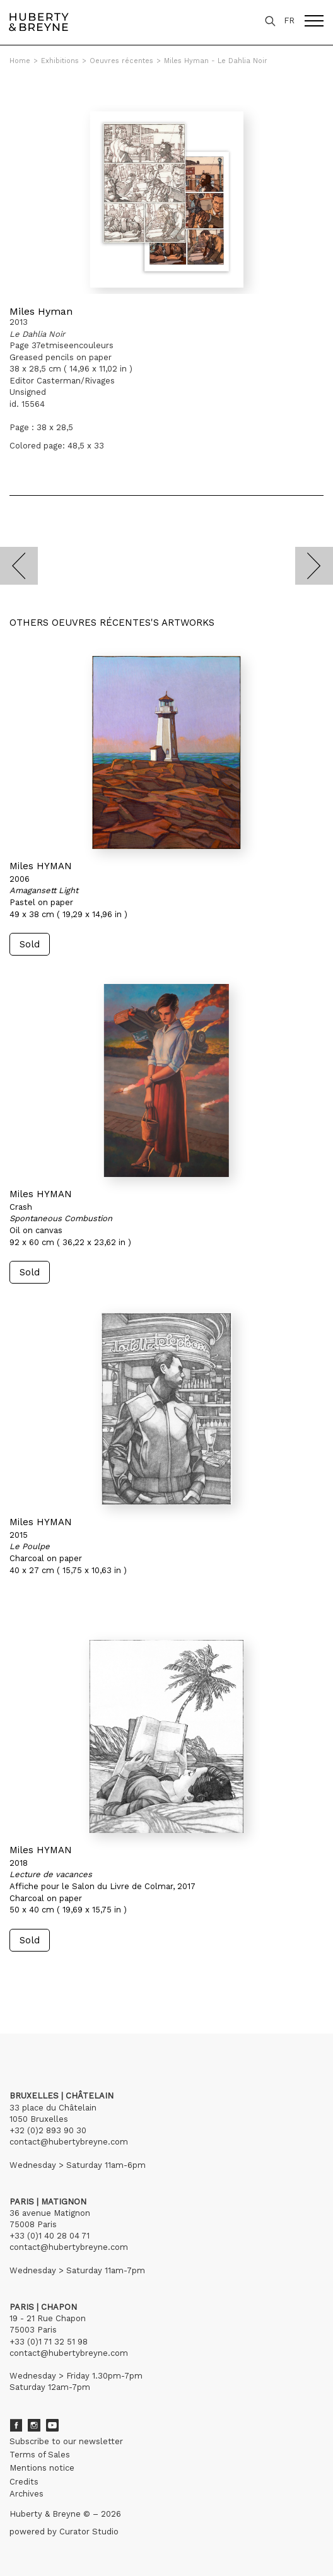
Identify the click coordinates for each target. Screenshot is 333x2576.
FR (289, 20)
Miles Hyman (41, 311)
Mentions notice (41, 2468)
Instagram (34, 2425)
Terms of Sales (39, 2454)
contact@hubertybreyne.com (68, 2141)
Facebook (15, 2425)
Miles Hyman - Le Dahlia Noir (215, 61)
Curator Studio (89, 2531)
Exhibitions (60, 61)
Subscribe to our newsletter (66, 2441)
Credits (23, 2481)
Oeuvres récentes (121, 61)
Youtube (52, 2425)
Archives (26, 2493)
